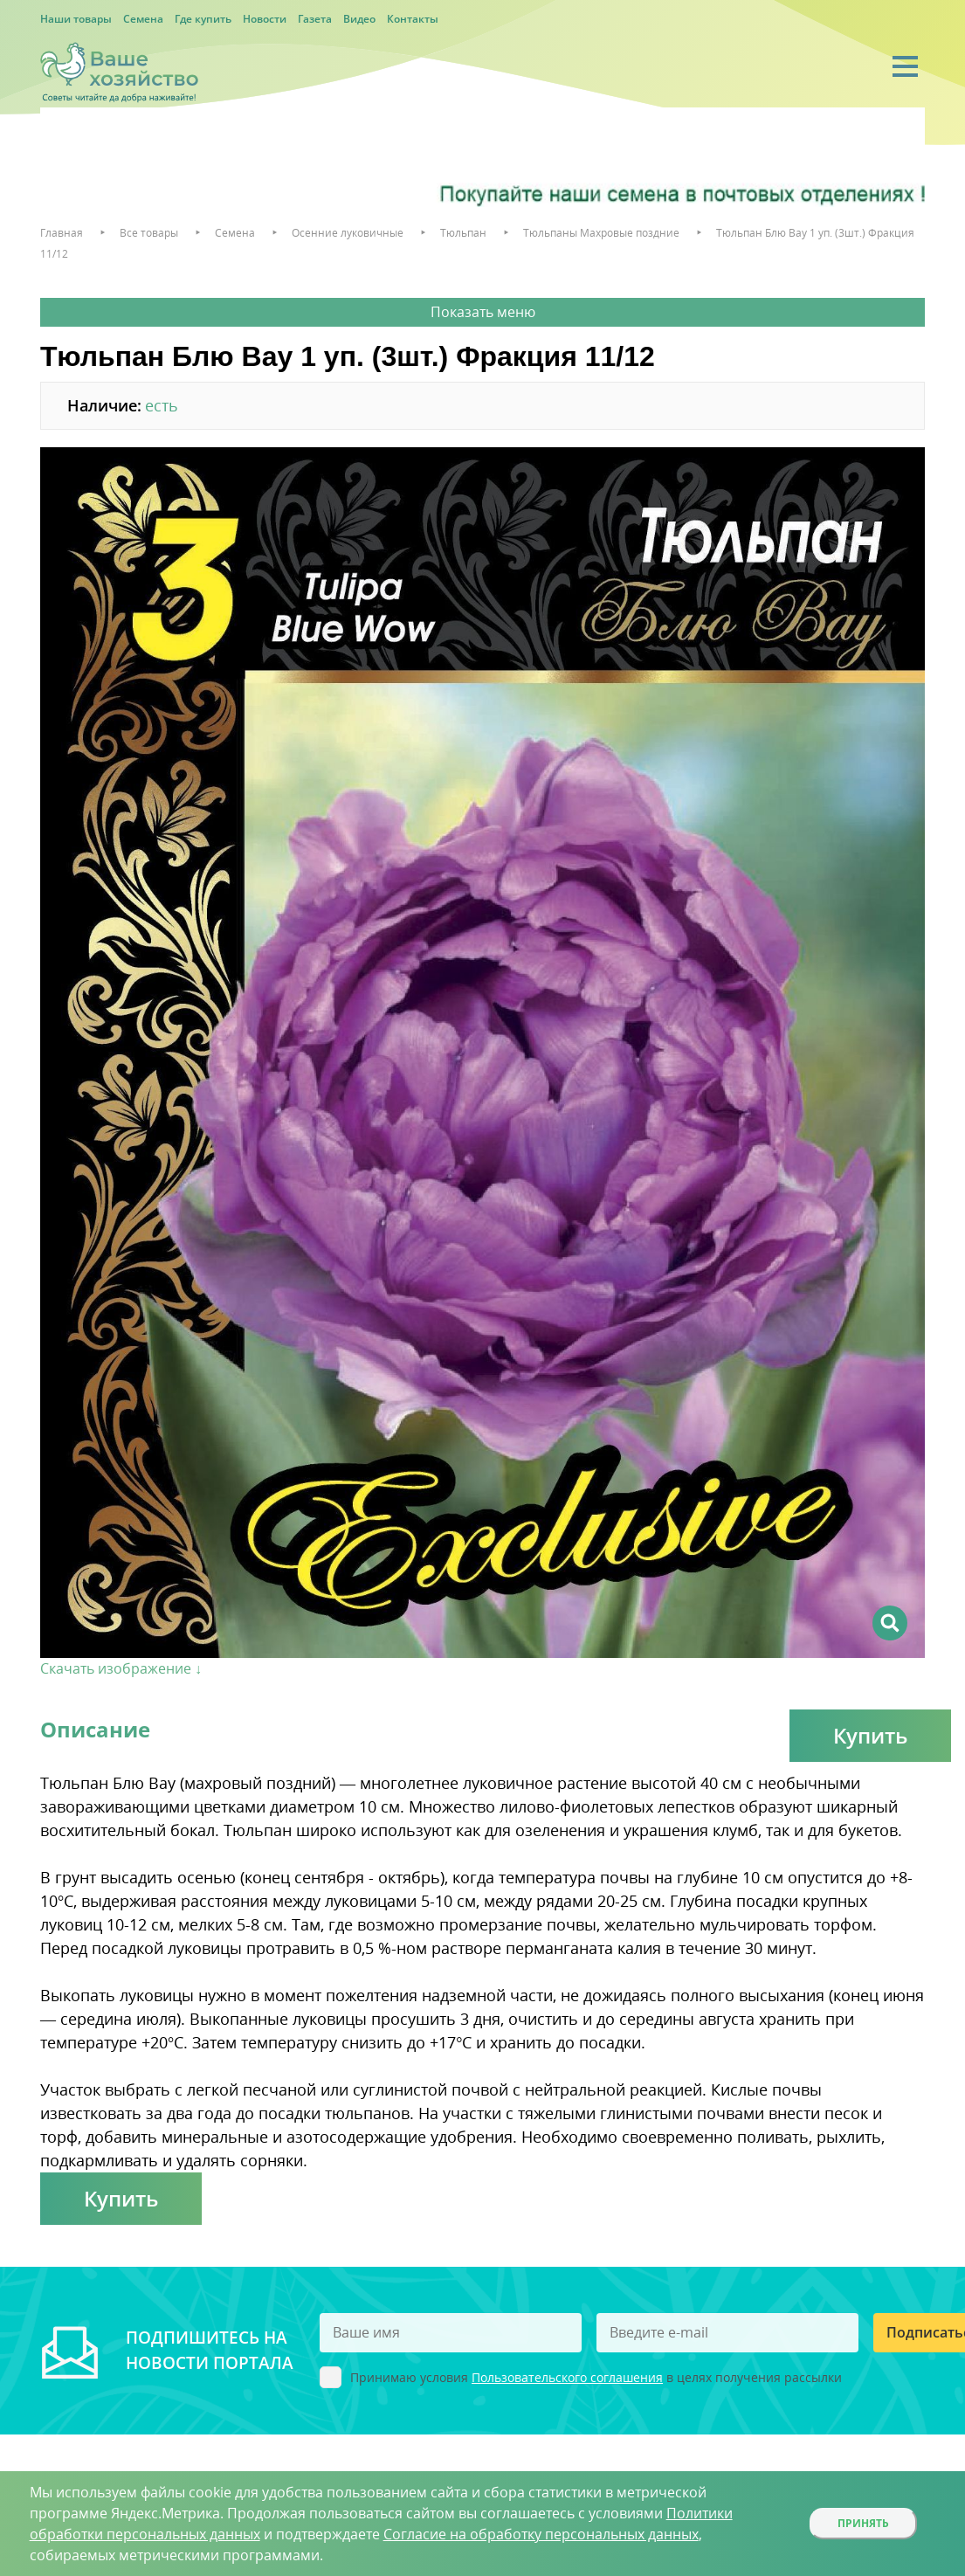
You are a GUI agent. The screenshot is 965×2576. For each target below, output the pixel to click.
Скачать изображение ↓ (121, 1668)
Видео (359, 18)
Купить (870, 1735)
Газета (315, 18)
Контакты (412, 18)
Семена (143, 18)
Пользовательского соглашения (567, 2377)
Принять (863, 2523)
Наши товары (76, 18)
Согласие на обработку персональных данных (541, 2534)
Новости (264, 18)
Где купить (203, 18)
